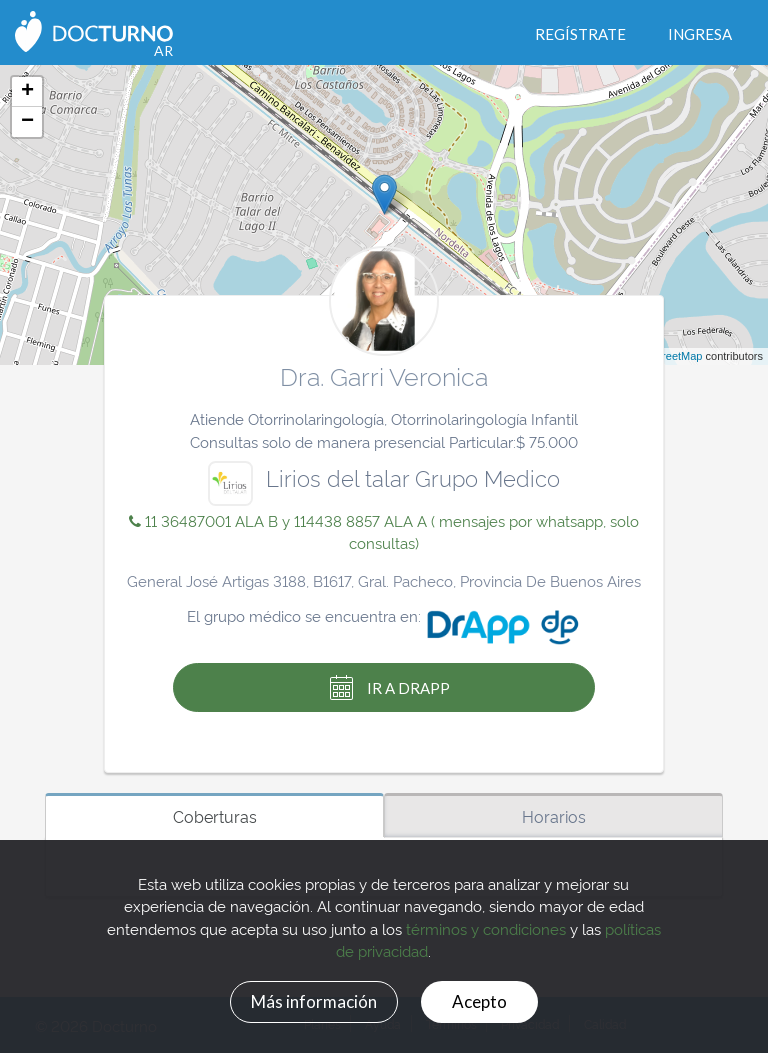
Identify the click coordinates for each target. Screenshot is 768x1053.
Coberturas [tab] (215, 816)
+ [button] (27, 92)
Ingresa (700, 34)
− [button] (27, 122)
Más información (308, 1000)
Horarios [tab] (554, 816)
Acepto (485, 1000)
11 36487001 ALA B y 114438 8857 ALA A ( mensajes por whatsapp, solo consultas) (384, 532)
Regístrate (580, 34)
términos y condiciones (486, 926)
